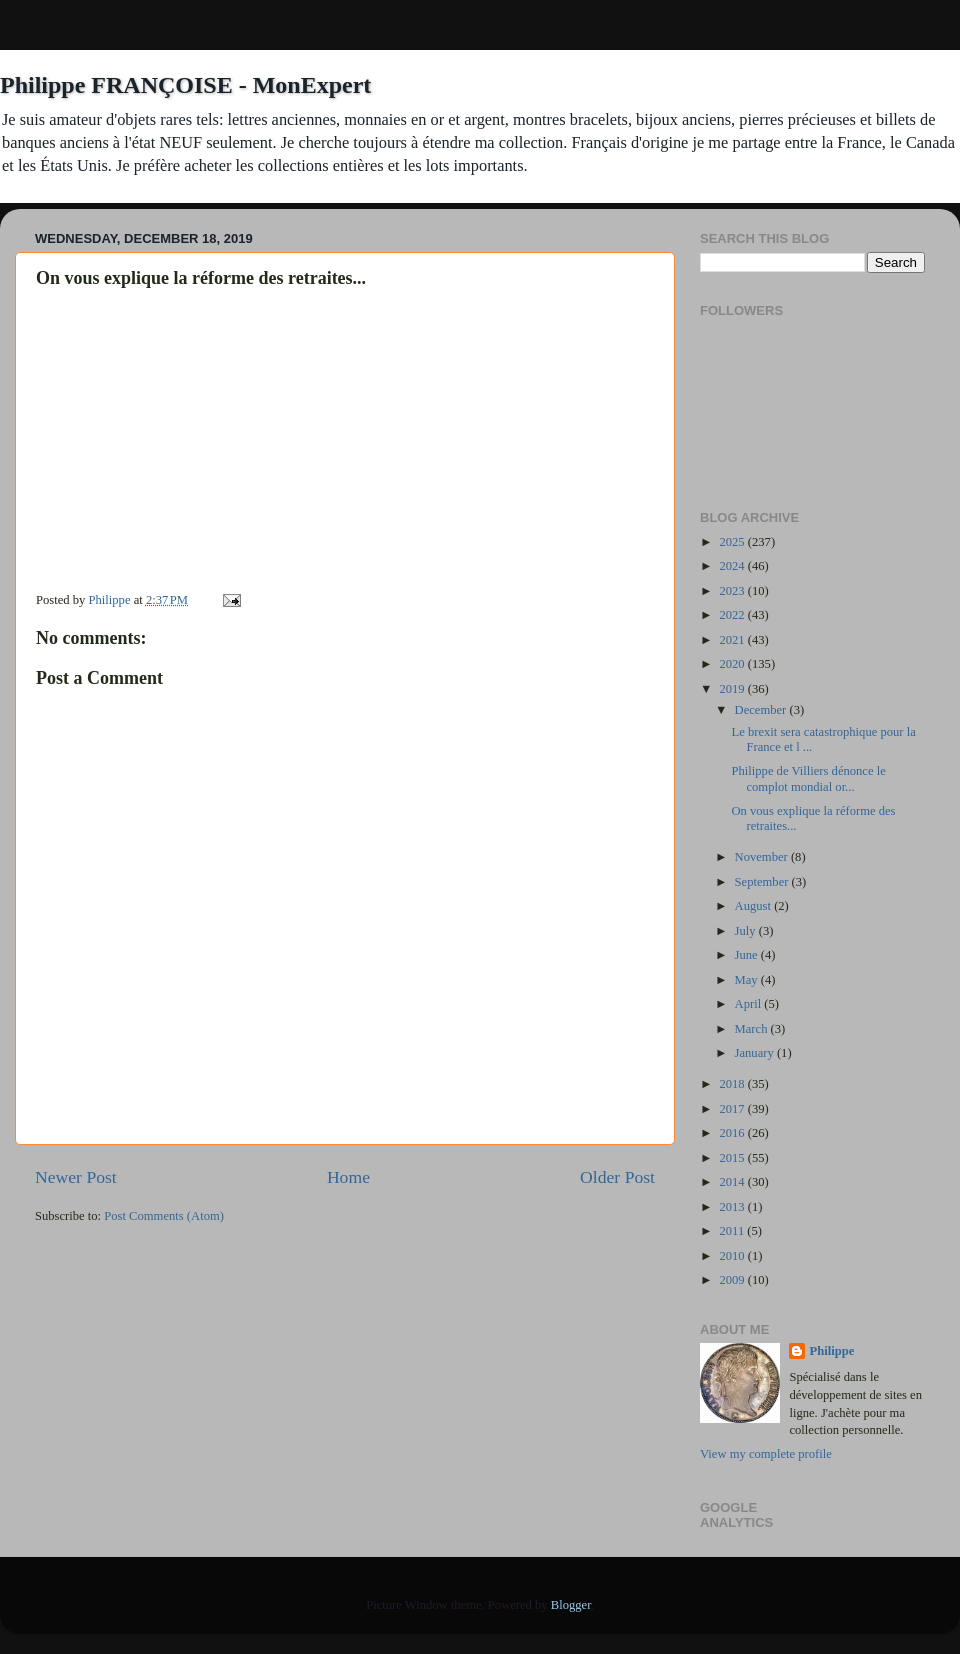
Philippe (831, 1351)
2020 (733, 664)
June (748, 955)
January (756, 1053)
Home (348, 1177)
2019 (733, 689)
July (747, 931)
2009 (733, 1280)
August (755, 906)
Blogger (571, 1605)
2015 (733, 1158)
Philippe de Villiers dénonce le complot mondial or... (808, 778)
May (748, 980)
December (762, 710)
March (753, 1029)
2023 (733, 591)
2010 (733, 1256)
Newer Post (76, 1177)
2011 (733, 1231)
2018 (733, 1084)
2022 (733, 615)
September (763, 882)
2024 (733, 566)
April (750, 1004)
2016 (733, 1133)
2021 (733, 640)
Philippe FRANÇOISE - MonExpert (185, 85)
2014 (733, 1182)
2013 (733, 1207)
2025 (733, 542)
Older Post (617, 1177)
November (763, 857)
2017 (733, 1109)
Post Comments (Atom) (164, 1216)
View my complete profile (766, 1454)
